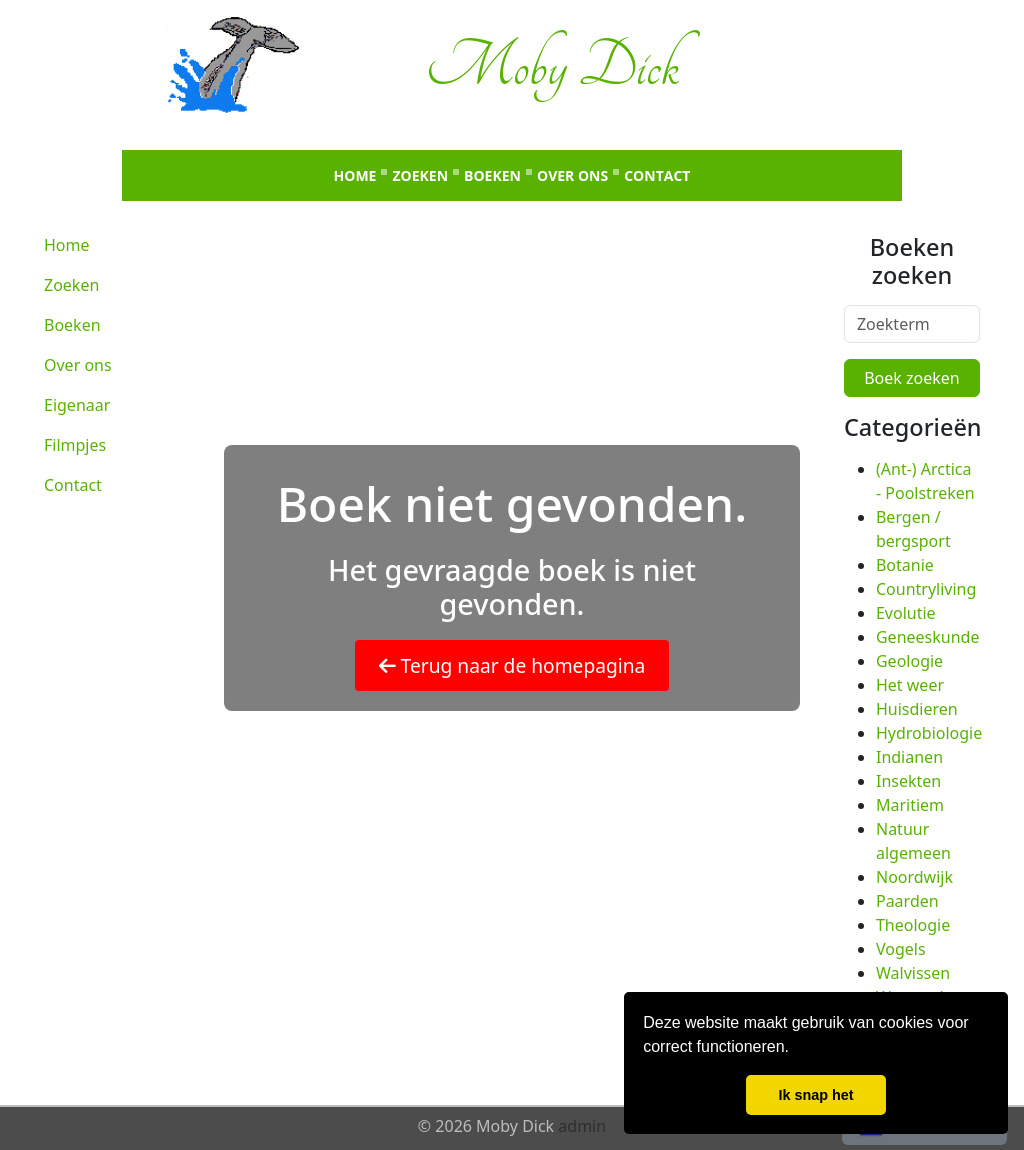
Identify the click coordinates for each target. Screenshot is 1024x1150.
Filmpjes (75, 445)
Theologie (913, 925)
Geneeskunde (927, 637)
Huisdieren (917, 709)
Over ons (572, 175)
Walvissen (913, 973)
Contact (657, 175)
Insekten (908, 781)
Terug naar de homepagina (512, 665)
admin (582, 1126)
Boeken (492, 175)
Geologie (909, 661)
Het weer (910, 685)
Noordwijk (914, 877)
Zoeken (420, 175)
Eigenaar (77, 405)
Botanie (905, 565)
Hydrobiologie (929, 733)
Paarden (907, 901)
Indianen (909, 757)
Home (355, 175)
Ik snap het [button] (815, 1095)
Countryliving (926, 589)
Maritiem (910, 805)
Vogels (901, 949)
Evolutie (906, 613)
